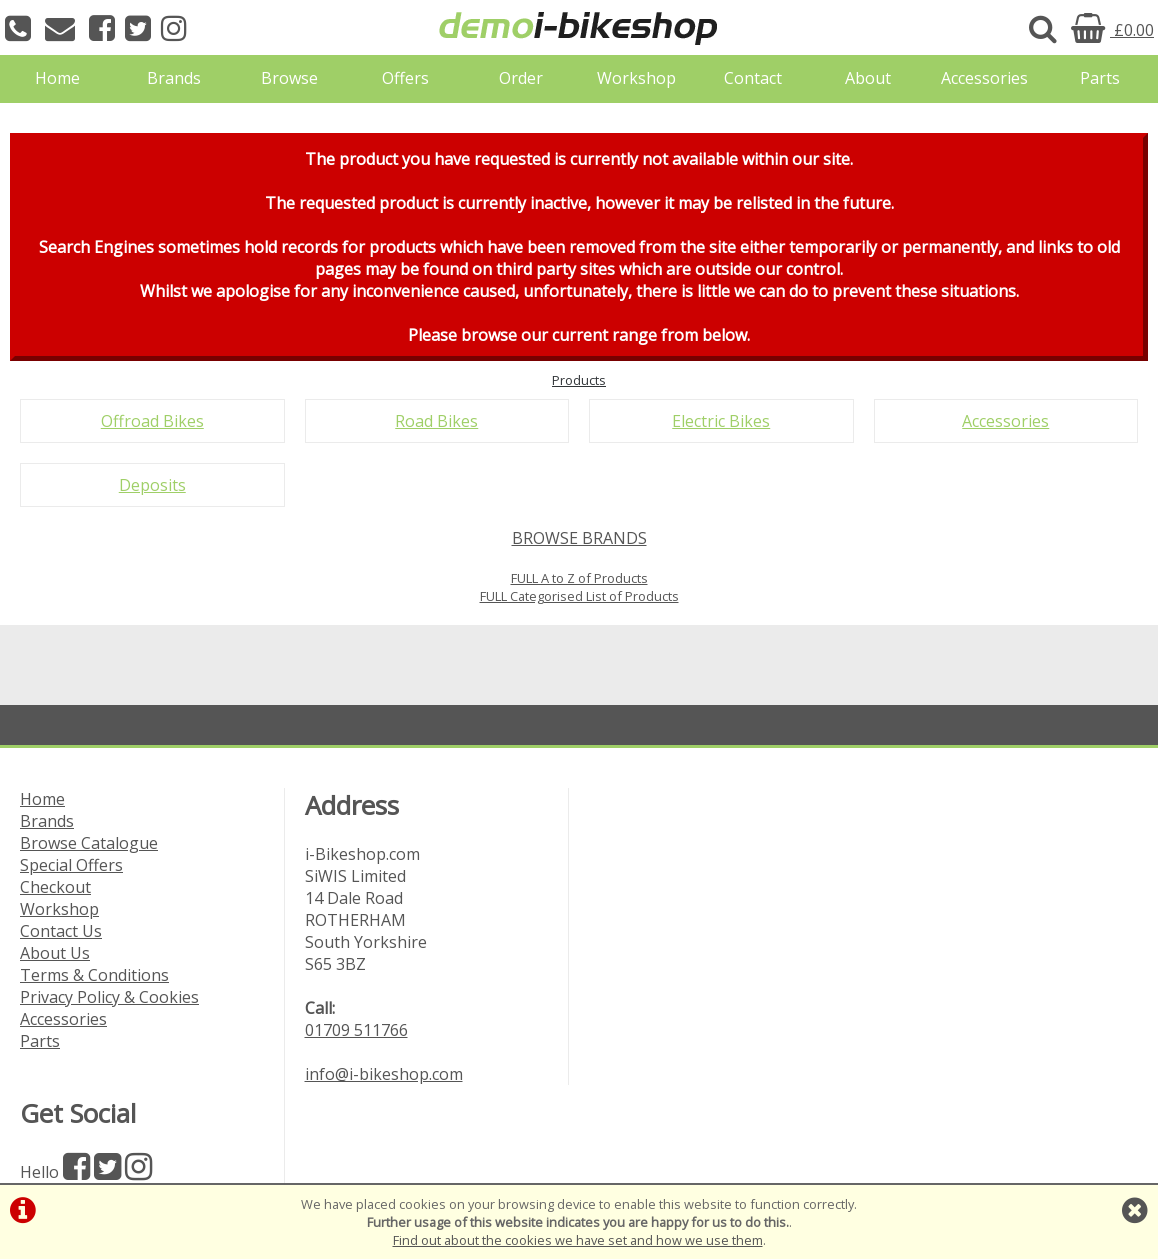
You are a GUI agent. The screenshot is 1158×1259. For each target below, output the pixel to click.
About (868, 78)
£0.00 (1112, 30)
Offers (405, 78)
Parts (1100, 78)
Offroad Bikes (152, 421)
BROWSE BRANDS (579, 538)
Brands (174, 78)
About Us (55, 953)
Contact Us (61, 931)
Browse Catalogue (89, 843)
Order (521, 78)
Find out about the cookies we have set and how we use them (578, 1240)
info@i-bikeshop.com (384, 1074)
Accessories (984, 78)
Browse (289, 78)
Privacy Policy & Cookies (109, 997)
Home (57, 78)
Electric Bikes (721, 421)
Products (579, 380)
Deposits (152, 485)
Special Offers (71, 865)
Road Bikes (436, 421)
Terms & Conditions (94, 975)
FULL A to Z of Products (579, 578)
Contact (753, 78)
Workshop (636, 78)
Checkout (55, 887)
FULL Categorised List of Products (579, 596)
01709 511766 (356, 1030)
